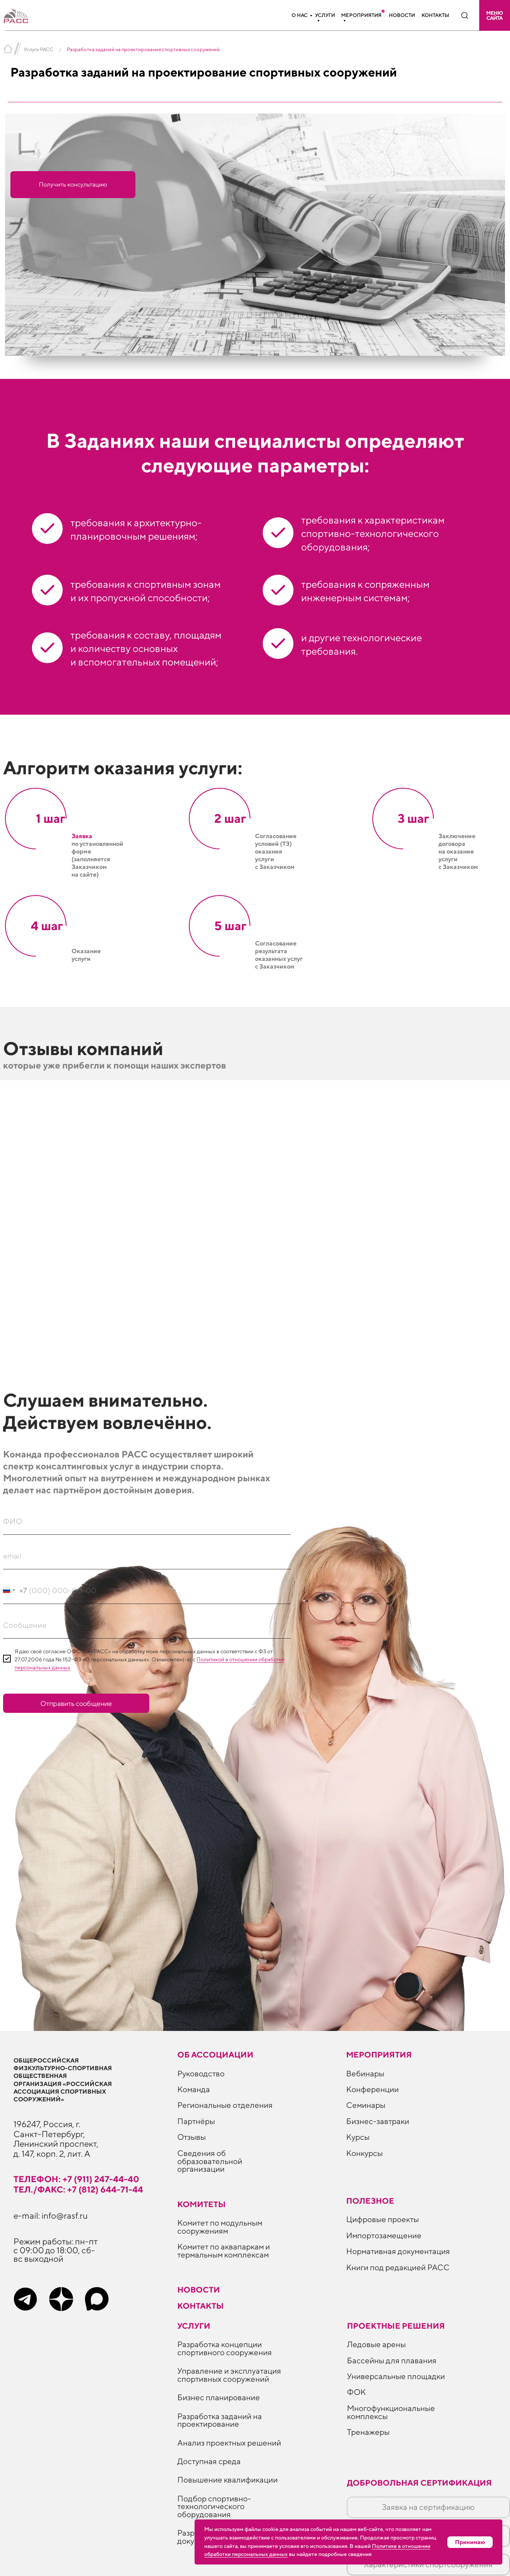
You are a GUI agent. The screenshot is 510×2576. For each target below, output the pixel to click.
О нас (300, 15)
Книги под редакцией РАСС (398, 2267)
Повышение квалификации (227, 2479)
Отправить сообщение (76, 1703)
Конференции (372, 2089)
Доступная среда (209, 2461)
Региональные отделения (225, 2105)
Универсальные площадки (396, 2376)
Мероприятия (361, 15)
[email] (147, 1555)
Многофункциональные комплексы (391, 2412)
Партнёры (196, 2121)
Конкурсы (364, 2153)
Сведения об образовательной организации (209, 2161)
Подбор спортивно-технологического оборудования (214, 2506)
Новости (402, 15)
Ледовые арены (376, 2344)
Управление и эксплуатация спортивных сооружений (229, 2375)
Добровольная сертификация (419, 2483)
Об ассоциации (215, 2054)
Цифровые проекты (382, 2219)
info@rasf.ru (65, 2215)
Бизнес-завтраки (377, 2121)
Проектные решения (396, 2326)
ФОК (356, 2392)
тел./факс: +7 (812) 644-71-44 (78, 2189)
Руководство (201, 2073)
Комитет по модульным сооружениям (219, 2227)
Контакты (435, 15)
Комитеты (201, 2204)
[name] (147, 1521)
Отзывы (191, 2137)
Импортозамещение (384, 2235)
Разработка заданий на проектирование (219, 2420)
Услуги (325, 15)
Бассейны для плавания (392, 2360)
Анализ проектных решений (229, 2443)
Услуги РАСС (38, 49)
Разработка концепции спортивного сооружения (224, 2348)
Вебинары (365, 2073)
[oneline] (147, 1625)
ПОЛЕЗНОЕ (370, 2201)
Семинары (365, 2105)
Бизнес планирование (218, 2397)
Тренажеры (368, 2432)
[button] (494, 15)
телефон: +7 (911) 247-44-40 (76, 2179)
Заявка (82, 836)
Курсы (358, 2137)
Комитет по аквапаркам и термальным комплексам (223, 2250)
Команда (193, 2089)
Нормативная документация (398, 2251)
